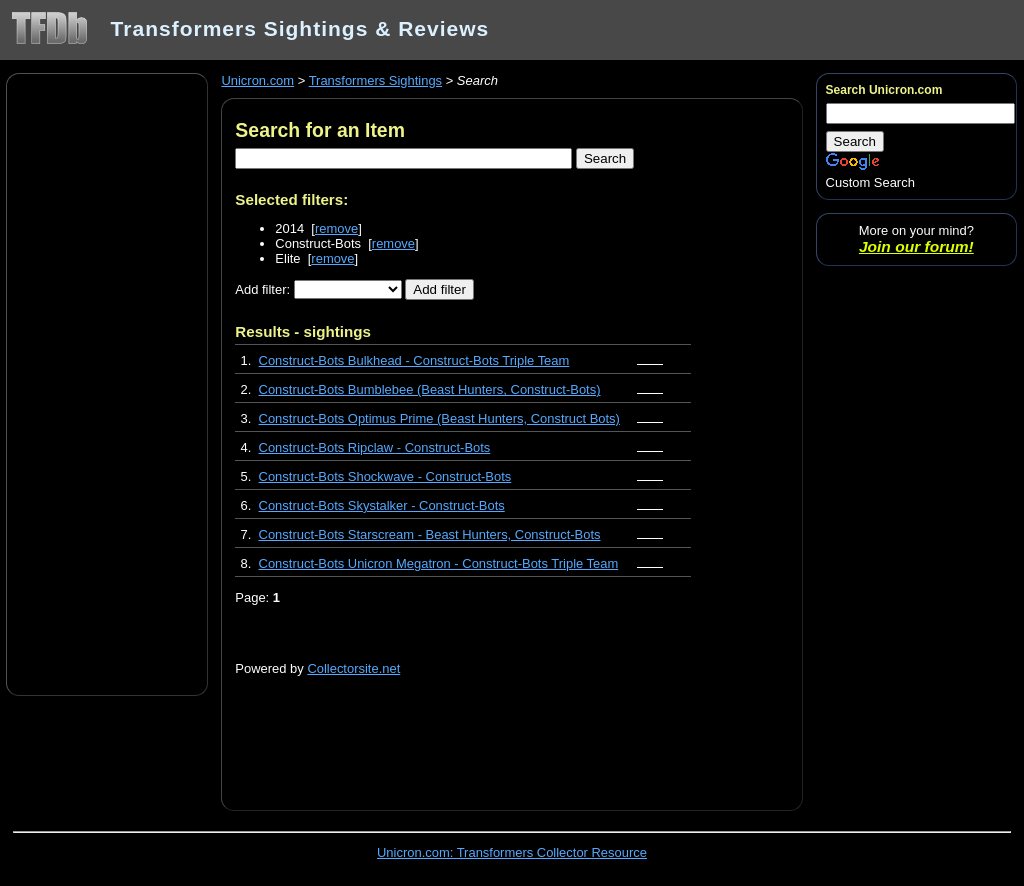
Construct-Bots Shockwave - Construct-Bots (385, 476)
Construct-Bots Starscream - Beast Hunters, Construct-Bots (430, 534)
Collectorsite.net (353, 668)
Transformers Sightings (375, 80)
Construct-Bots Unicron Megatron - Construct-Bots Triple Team (439, 563)
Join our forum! (916, 246)
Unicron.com (257, 80)
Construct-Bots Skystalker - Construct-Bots (382, 505)
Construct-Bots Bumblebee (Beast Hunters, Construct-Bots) (430, 389)
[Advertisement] (107, 383)
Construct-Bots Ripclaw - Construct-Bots (375, 447)
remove (336, 228)
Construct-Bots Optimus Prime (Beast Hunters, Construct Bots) (439, 418)
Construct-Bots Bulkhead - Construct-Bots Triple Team (414, 360)
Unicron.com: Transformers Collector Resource (512, 852)
